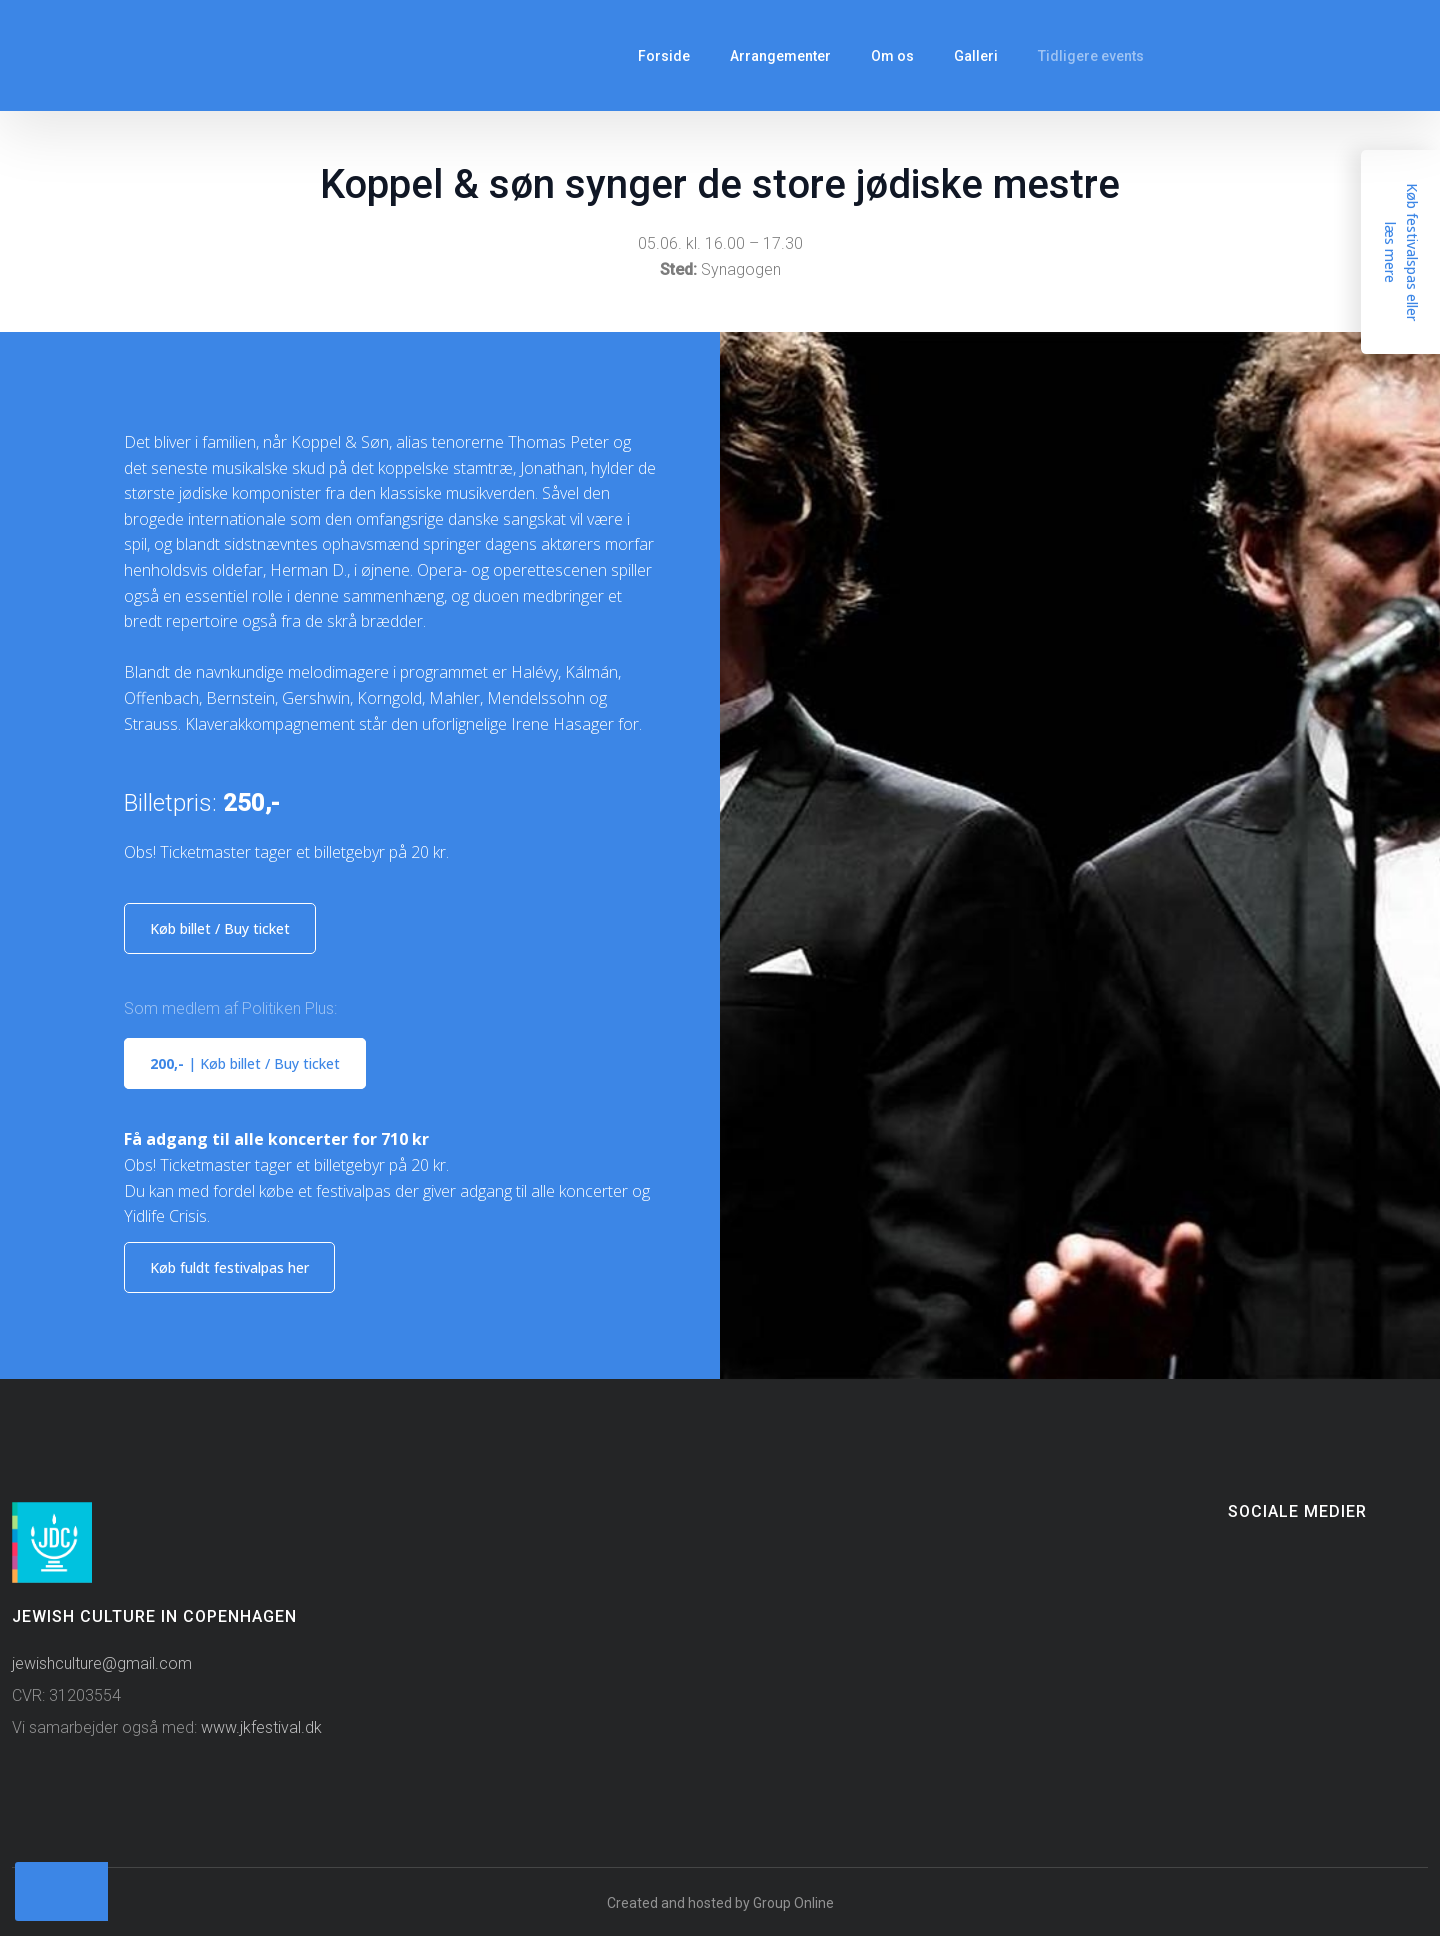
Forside (664, 56)
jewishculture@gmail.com (102, 1663)
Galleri (976, 56)
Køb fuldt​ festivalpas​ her (229, 1267)
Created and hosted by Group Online (720, 1903)
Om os (892, 56)
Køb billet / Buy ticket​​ (220, 928)
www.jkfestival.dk (261, 1727)
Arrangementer (780, 56)
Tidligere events (1091, 56)
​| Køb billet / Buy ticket (245, 1063)
